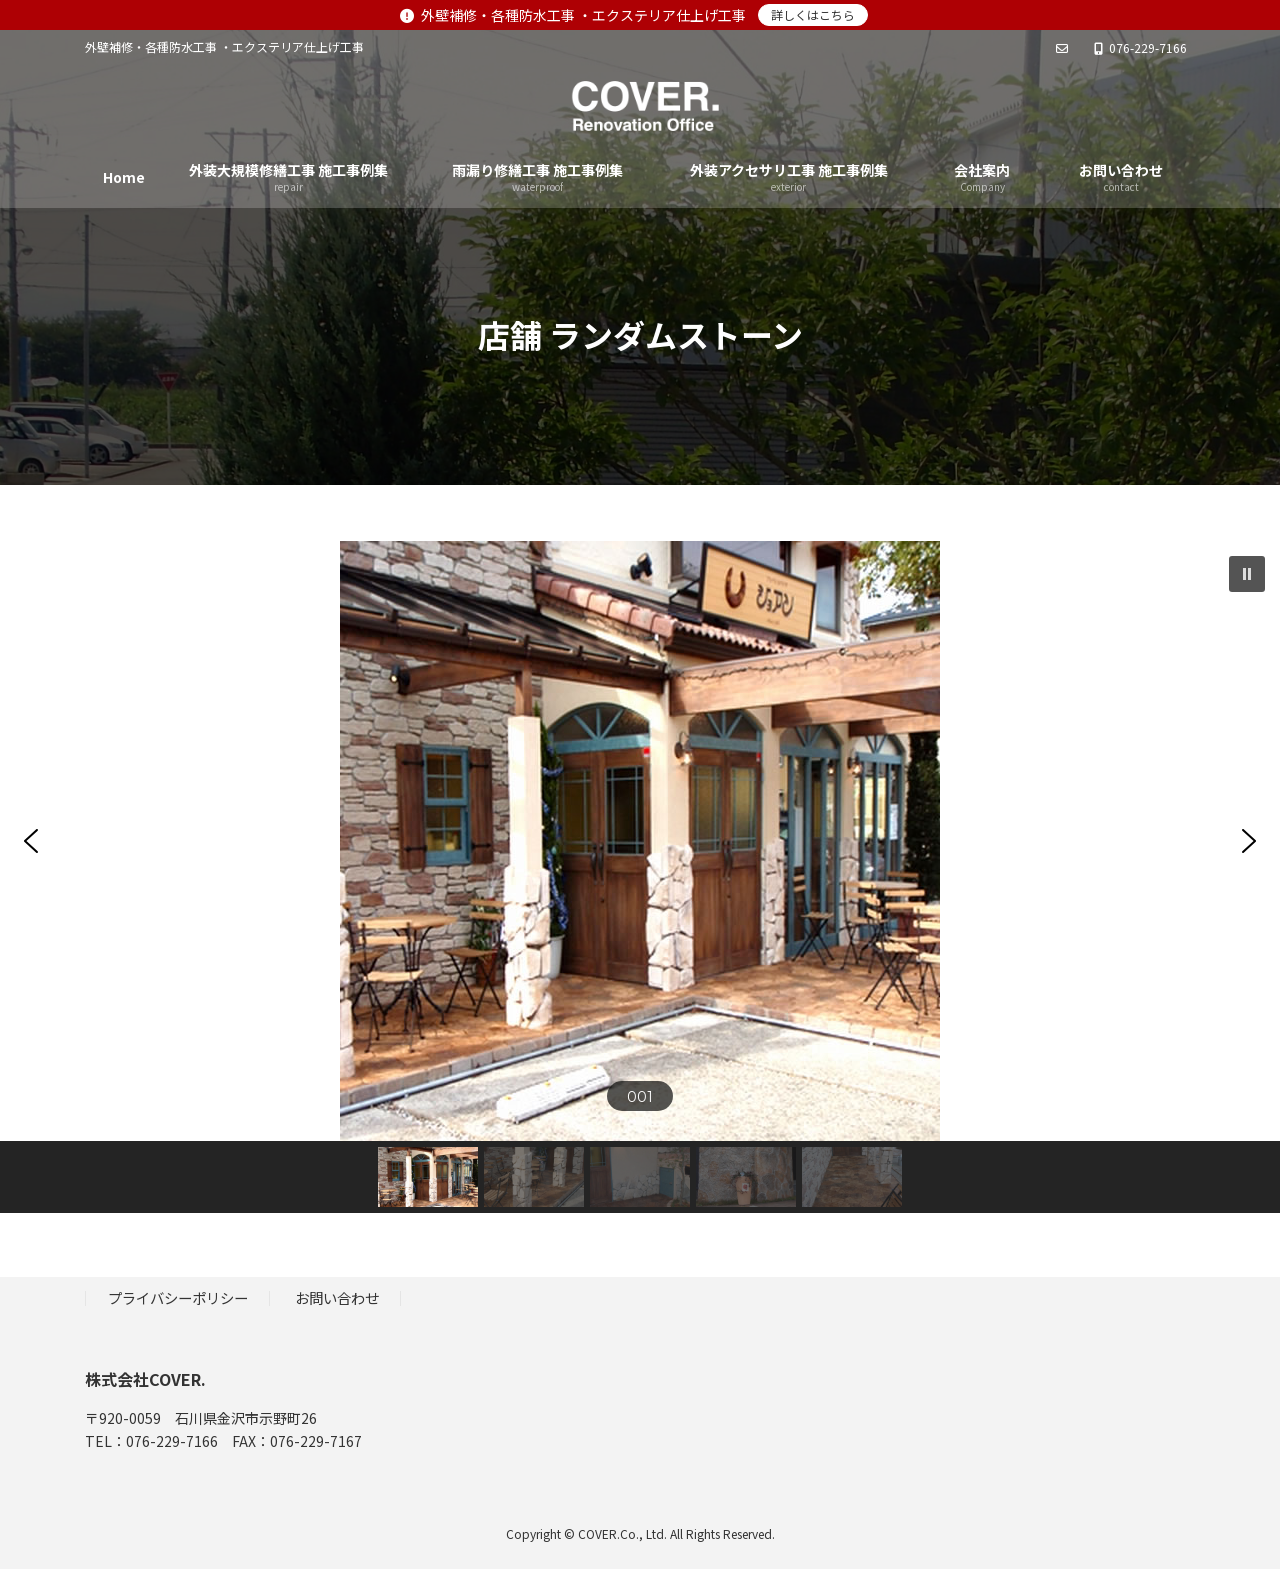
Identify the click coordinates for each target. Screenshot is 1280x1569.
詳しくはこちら (813, 14)
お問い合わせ (337, 1297)
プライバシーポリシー (178, 1297)
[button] (1247, 574)
